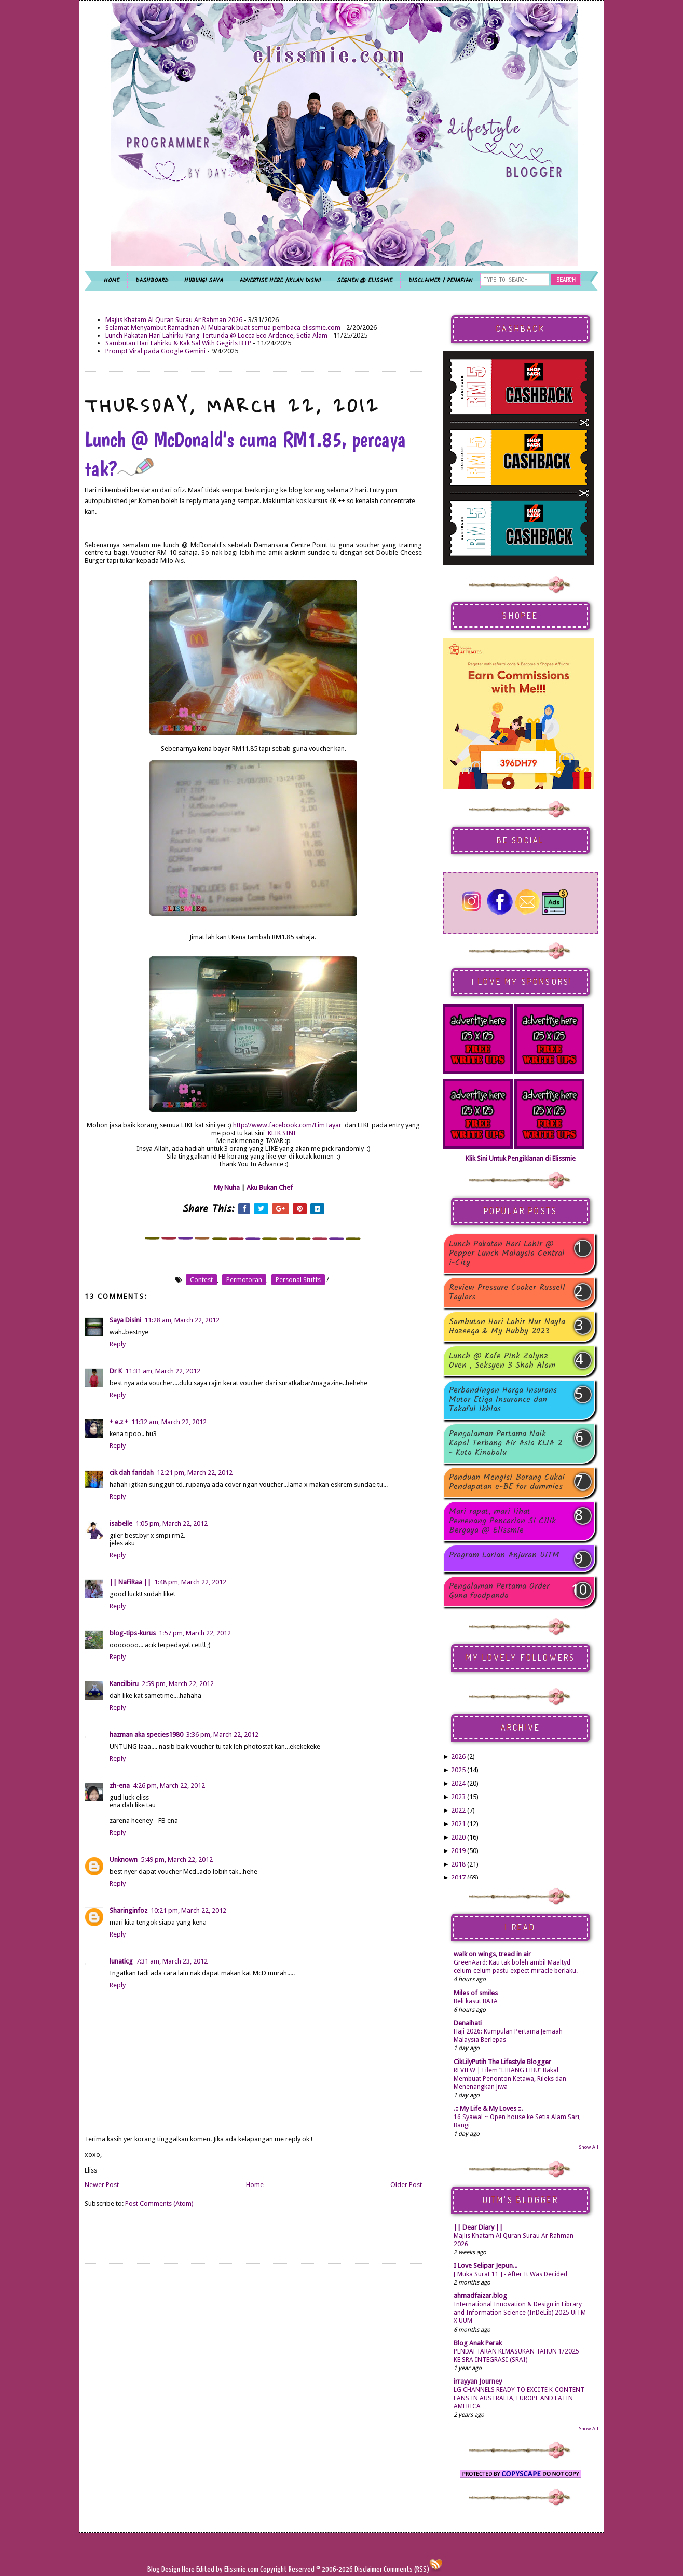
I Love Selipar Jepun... (485, 2265)
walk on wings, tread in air (492, 1954)
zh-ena (120, 1785)
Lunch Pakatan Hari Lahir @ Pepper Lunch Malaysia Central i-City (507, 1254)
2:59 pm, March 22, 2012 (178, 1684)
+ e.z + (119, 1422)
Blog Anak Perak (478, 2343)
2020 (458, 1837)
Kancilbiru (124, 1684)
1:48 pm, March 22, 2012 (190, 1582)
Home (255, 2185)
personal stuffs (298, 1280)
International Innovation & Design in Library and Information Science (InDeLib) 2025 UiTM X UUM (520, 2312)
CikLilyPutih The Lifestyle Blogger (502, 2062)
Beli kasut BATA (476, 2001)
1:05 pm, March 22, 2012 (171, 1523)
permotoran (244, 1280)
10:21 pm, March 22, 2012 (188, 1910)
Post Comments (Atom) (159, 2203)
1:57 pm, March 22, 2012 (195, 1633)
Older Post (406, 2185)
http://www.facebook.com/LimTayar (287, 1125)
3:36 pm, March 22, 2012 (222, 1734)
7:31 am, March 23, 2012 (172, 1961)
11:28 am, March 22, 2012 (182, 1320)
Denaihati (468, 2023)
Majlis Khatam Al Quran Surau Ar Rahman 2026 (173, 320)
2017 (458, 1878)
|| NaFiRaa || (130, 1582)
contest (201, 1280)
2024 (458, 1783)
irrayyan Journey (478, 2381)
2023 (458, 1797)
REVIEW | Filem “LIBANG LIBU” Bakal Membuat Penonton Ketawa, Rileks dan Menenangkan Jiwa (510, 2079)
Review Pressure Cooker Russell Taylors (507, 1292)
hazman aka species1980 (146, 1734)
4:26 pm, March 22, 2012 (169, 1785)
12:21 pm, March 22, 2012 (195, 1473)
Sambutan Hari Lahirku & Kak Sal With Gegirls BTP (178, 343)
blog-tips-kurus (133, 1633)
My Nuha (227, 1187)
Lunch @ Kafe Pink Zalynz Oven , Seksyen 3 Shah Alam (502, 1361)
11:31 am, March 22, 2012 (162, 1371)
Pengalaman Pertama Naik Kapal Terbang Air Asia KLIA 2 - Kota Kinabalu (505, 1443)
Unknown (124, 1859)
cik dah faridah (132, 1473)
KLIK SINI (282, 1133)
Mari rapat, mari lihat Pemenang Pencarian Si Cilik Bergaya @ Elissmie (502, 1521)
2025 (458, 1770)
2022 (458, 1810)
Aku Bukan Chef (270, 1187)
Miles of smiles (476, 1993)
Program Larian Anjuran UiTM (504, 1556)
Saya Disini (125, 1320)
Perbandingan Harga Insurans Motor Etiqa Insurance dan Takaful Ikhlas (503, 1400)
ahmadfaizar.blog (480, 2296)
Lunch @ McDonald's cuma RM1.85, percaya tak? (245, 454)
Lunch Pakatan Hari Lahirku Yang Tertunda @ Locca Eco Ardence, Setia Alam (216, 335)
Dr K (116, 1371)
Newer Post (102, 2185)
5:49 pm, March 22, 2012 (177, 1859)
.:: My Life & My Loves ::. (488, 2108)
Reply (118, 1344)
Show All (588, 2147)
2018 (458, 1864)
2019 (458, 1851)
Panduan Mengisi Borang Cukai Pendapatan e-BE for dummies (507, 1482)
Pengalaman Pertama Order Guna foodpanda (499, 1591)
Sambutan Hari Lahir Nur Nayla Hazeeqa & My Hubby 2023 (507, 1326)
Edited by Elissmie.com (227, 2569)
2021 (458, 1824)
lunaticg (121, 1961)
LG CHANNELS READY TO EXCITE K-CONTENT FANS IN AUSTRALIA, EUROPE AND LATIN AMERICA (519, 2398)
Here (189, 2569)
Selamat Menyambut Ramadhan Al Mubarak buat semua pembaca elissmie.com (222, 327)
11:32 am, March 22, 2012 (169, 1422)
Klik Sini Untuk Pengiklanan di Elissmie (521, 1158)
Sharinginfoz (128, 1910)
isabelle (121, 1523)
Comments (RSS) (406, 2569)
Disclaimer (367, 2569)
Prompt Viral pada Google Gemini (155, 351)
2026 (458, 1756)
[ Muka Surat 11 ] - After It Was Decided (510, 2274)
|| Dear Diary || (478, 2227)
